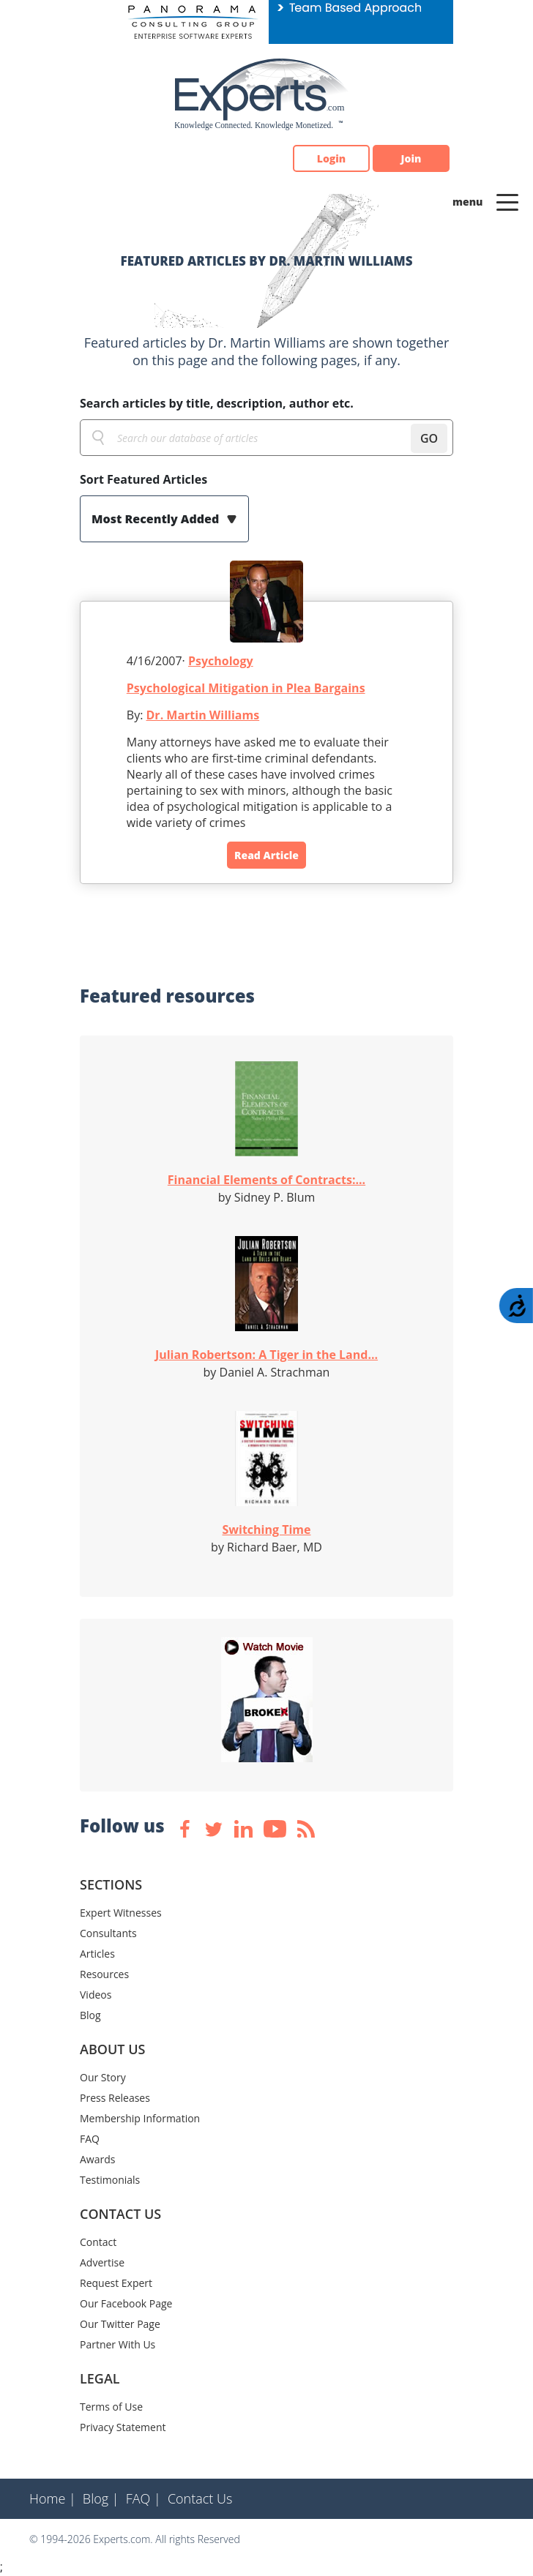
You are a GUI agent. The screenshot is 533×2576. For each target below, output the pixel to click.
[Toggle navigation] (507, 201)
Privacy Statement (123, 2427)
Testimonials (110, 2180)
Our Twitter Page (120, 2324)
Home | (52, 2498)
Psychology (220, 661)
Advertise (102, 2262)
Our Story (103, 2077)
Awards (97, 2159)
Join (411, 158)
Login (331, 158)
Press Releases (115, 2098)
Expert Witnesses (121, 1913)
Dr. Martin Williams (203, 715)
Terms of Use (111, 2407)
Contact (98, 2242)
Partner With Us (117, 2344)
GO (429, 438)
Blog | (101, 2498)
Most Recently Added (157, 519)
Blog (90, 2015)
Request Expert (116, 2283)
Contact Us (200, 2498)
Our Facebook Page (126, 2303)
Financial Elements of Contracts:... (266, 1180)
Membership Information (140, 2118)
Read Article (266, 855)
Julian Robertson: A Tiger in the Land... (266, 1355)
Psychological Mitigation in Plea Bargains (246, 688)
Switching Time (267, 1529)
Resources (104, 1974)
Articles (97, 1954)
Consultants (108, 1933)
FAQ (90, 2139)
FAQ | (143, 2498)
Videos (95, 1995)
